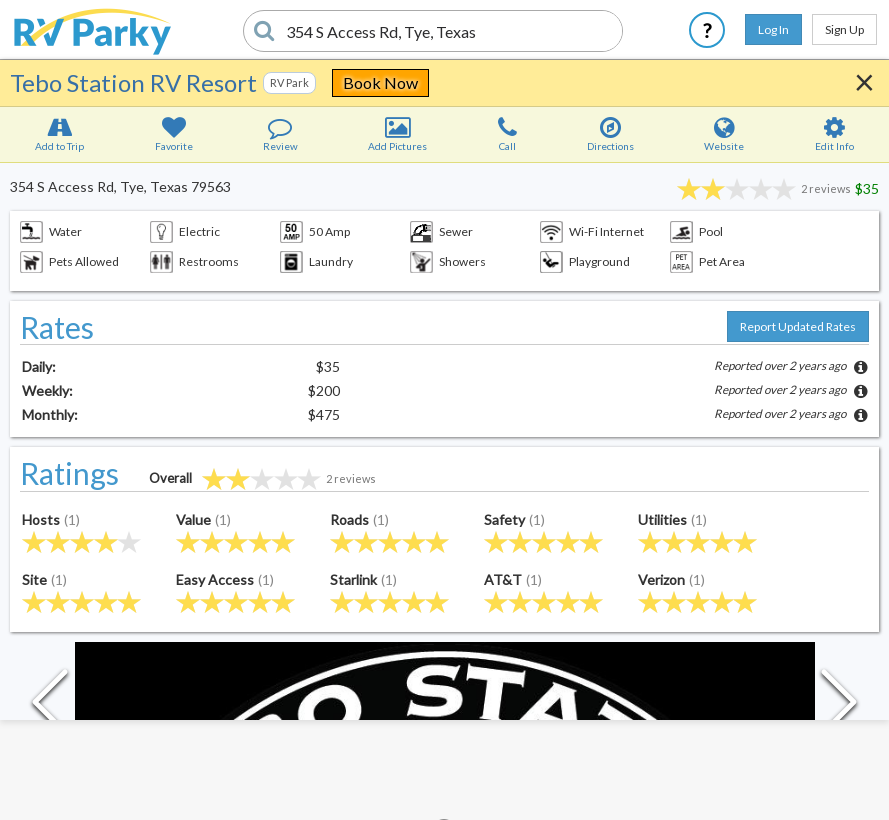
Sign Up (844, 29)
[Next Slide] (839, 707)
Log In (773, 29)
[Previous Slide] (50, 707)
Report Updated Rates (798, 326)
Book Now (380, 82)
